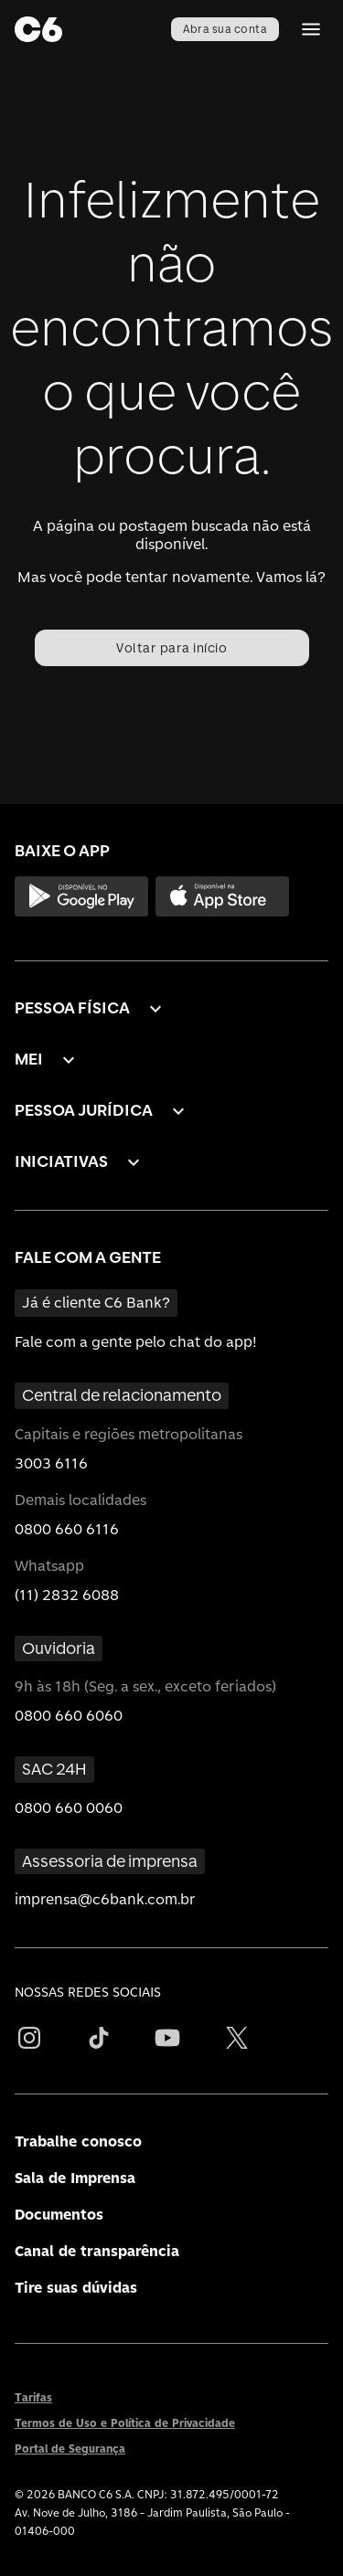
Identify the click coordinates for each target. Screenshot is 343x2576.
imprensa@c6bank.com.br (105, 1899)
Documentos (59, 2214)
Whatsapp (49, 1565)
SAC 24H (54, 1768)
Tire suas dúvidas (76, 2287)
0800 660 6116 (67, 1529)
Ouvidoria (58, 1648)
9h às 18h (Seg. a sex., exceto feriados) (145, 1686)
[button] (90, 1009)
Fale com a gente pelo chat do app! (136, 1342)
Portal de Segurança (70, 2449)
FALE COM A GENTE (88, 1257)
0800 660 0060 (69, 1808)
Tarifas (33, 2397)
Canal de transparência (97, 2251)
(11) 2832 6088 (67, 1595)
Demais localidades (80, 1500)
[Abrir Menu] (311, 29)
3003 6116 (51, 1463)
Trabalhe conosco (78, 2141)
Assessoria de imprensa (110, 1861)
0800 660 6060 (69, 1715)
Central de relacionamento (121, 1395)
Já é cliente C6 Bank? (96, 1302)
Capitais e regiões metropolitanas (128, 1434)
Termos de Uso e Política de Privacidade (125, 2423)
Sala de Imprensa (75, 2178)
